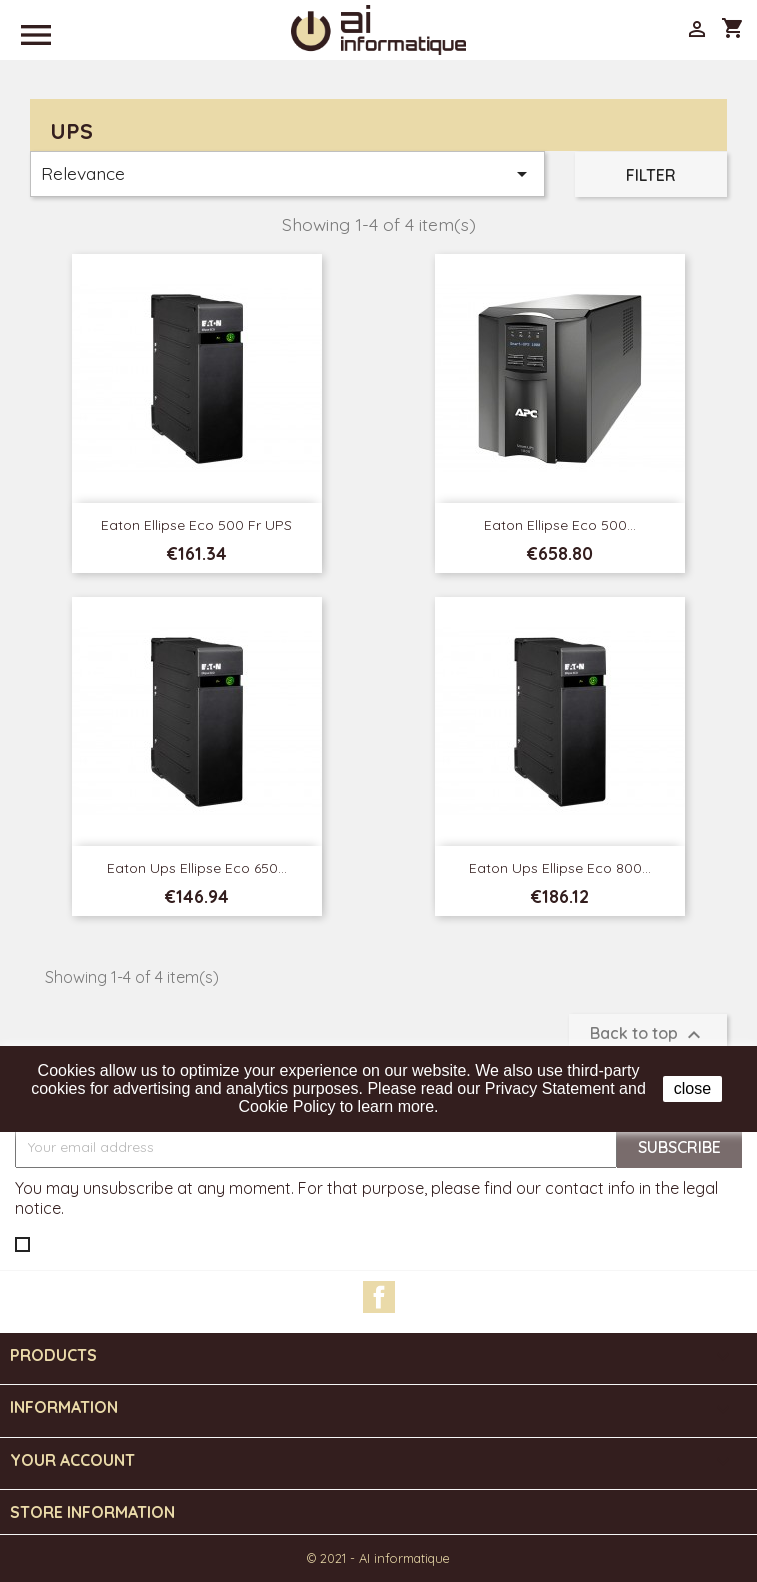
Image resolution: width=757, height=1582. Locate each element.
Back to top (648, 1035)
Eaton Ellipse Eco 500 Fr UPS (196, 525)
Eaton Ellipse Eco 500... (560, 525)
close (692, 1088)
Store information (92, 1512)
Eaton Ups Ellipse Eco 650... (197, 868)
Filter (651, 175)
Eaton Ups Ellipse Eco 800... (560, 868)
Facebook (379, 1297)
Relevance (287, 174)
